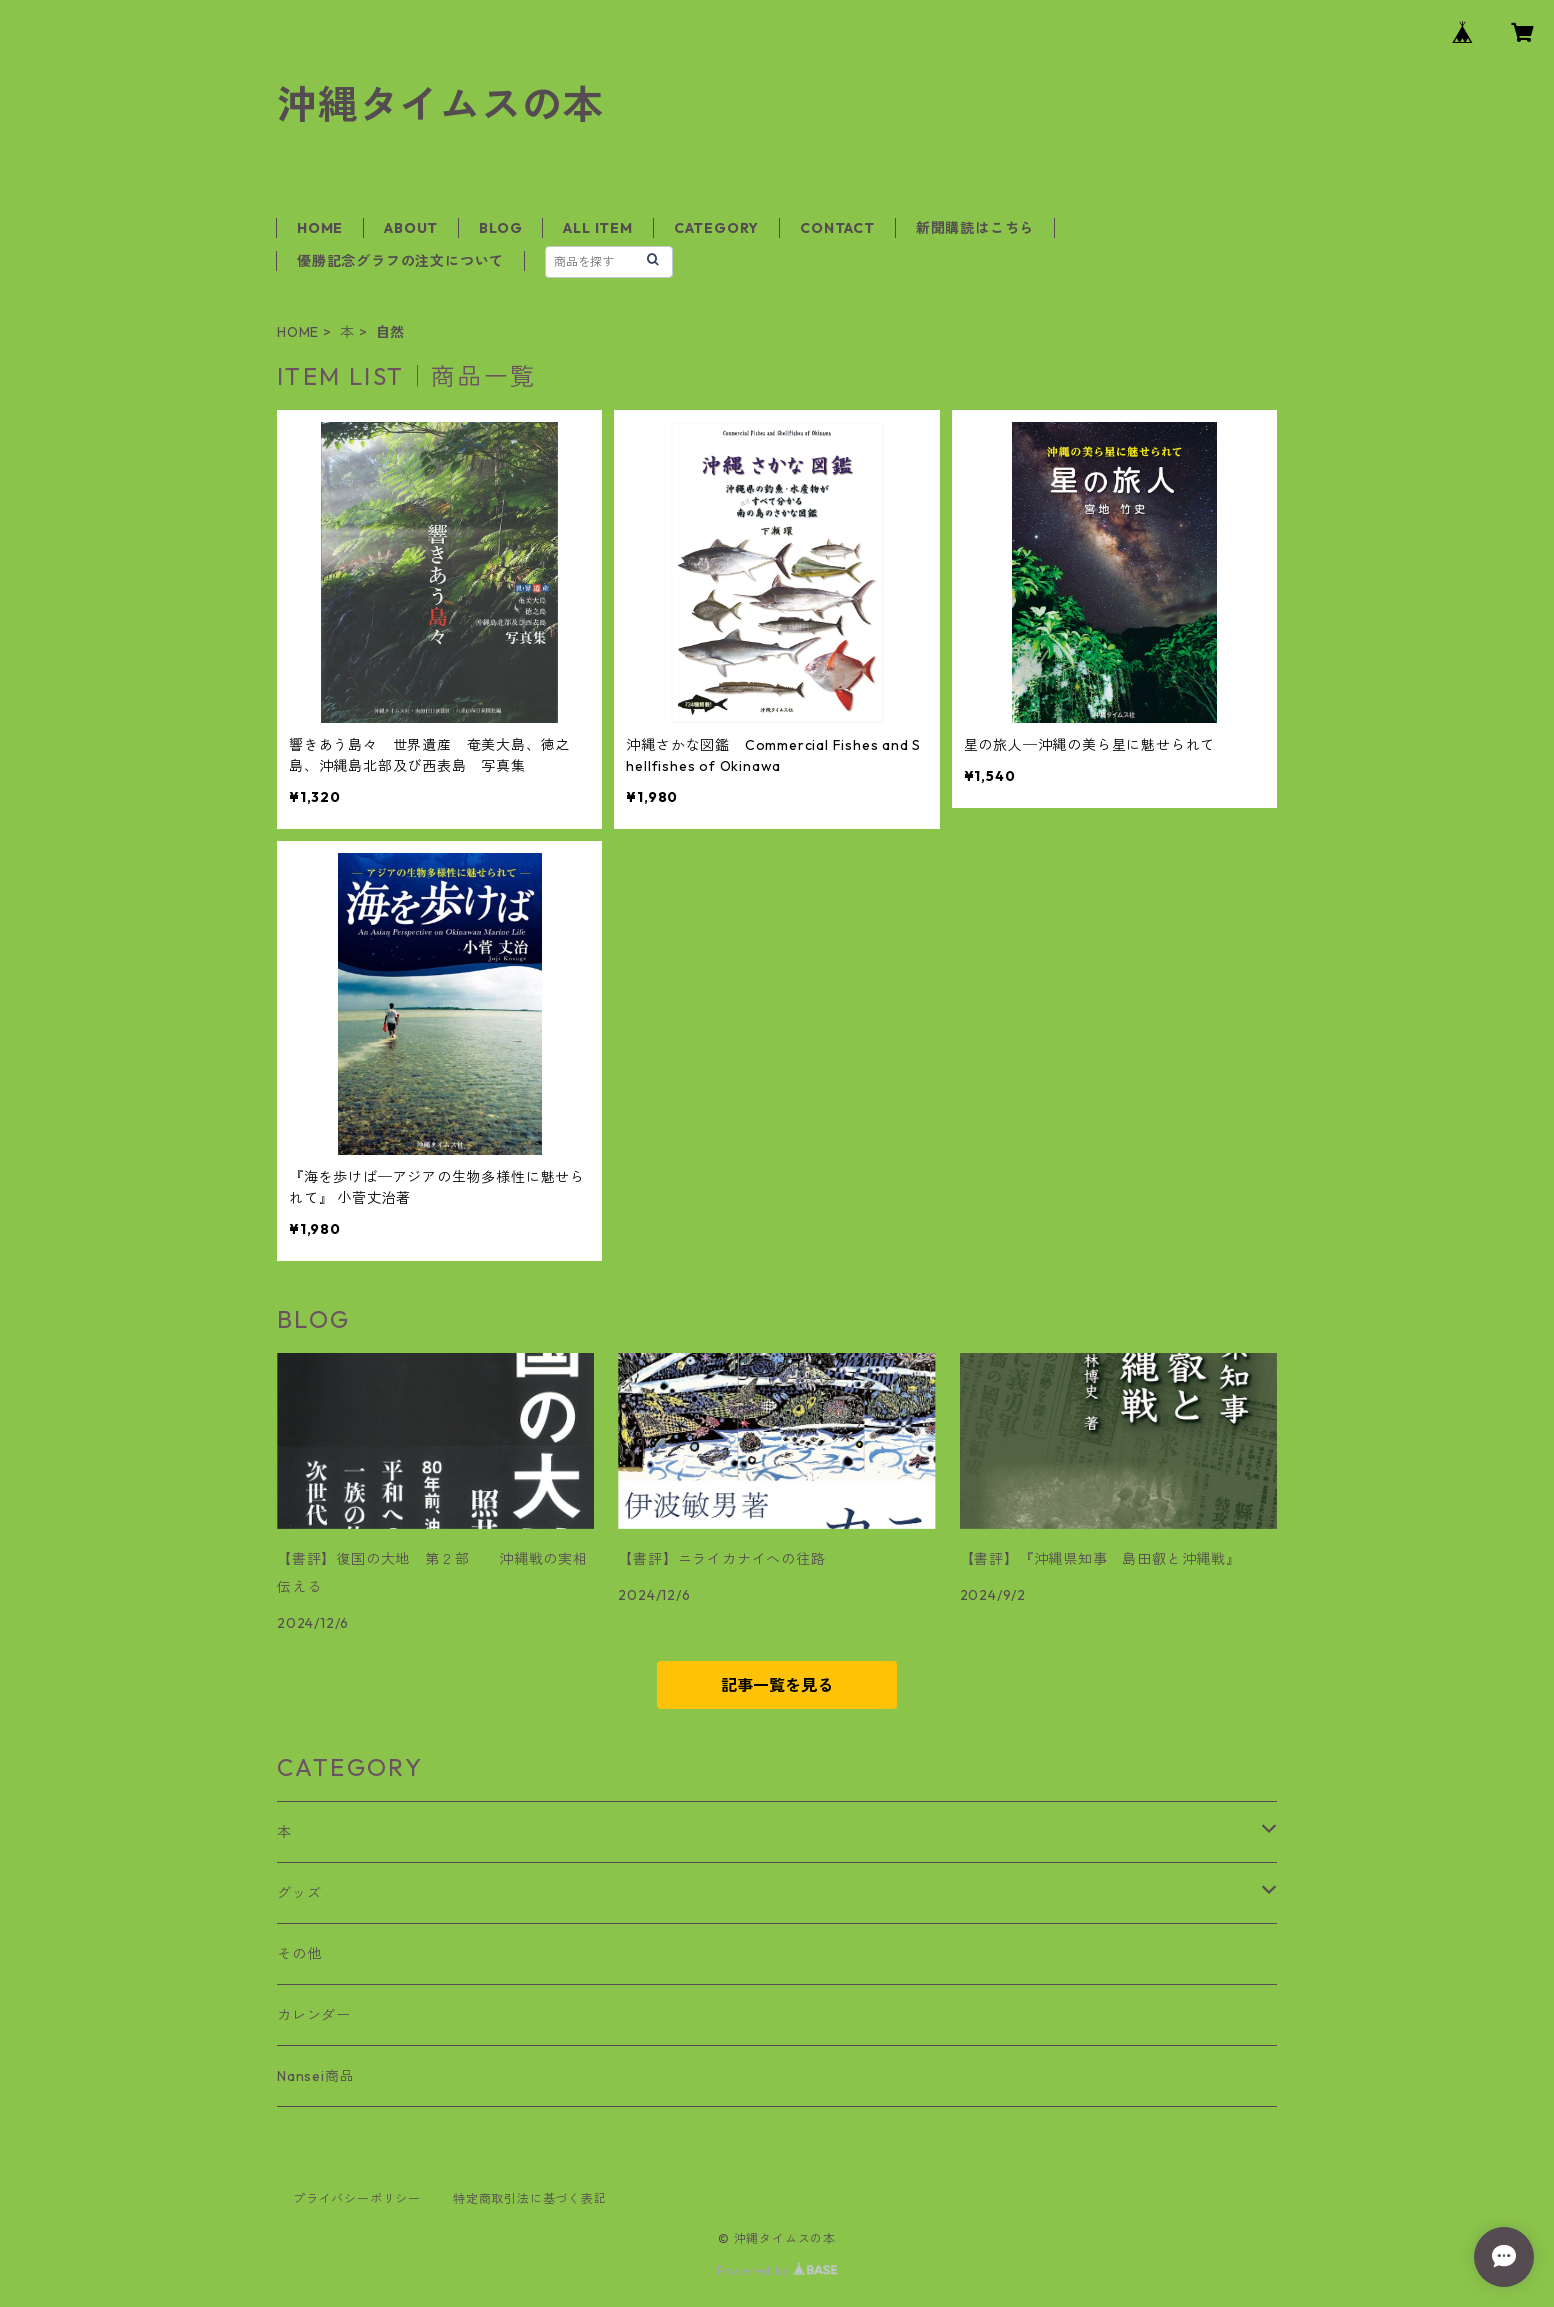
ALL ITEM (597, 228)
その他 (299, 1954)
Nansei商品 (315, 2076)
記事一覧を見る (777, 1685)
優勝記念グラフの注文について (400, 261)
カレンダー (314, 2015)
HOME (320, 228)
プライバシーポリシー (357, 2198)
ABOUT (411, 228)
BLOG (500, 228)
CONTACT (837, 228)
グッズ (299, 1893)
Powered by (777, 2270)
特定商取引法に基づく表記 (530, 2198)
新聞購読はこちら (975, 228)
